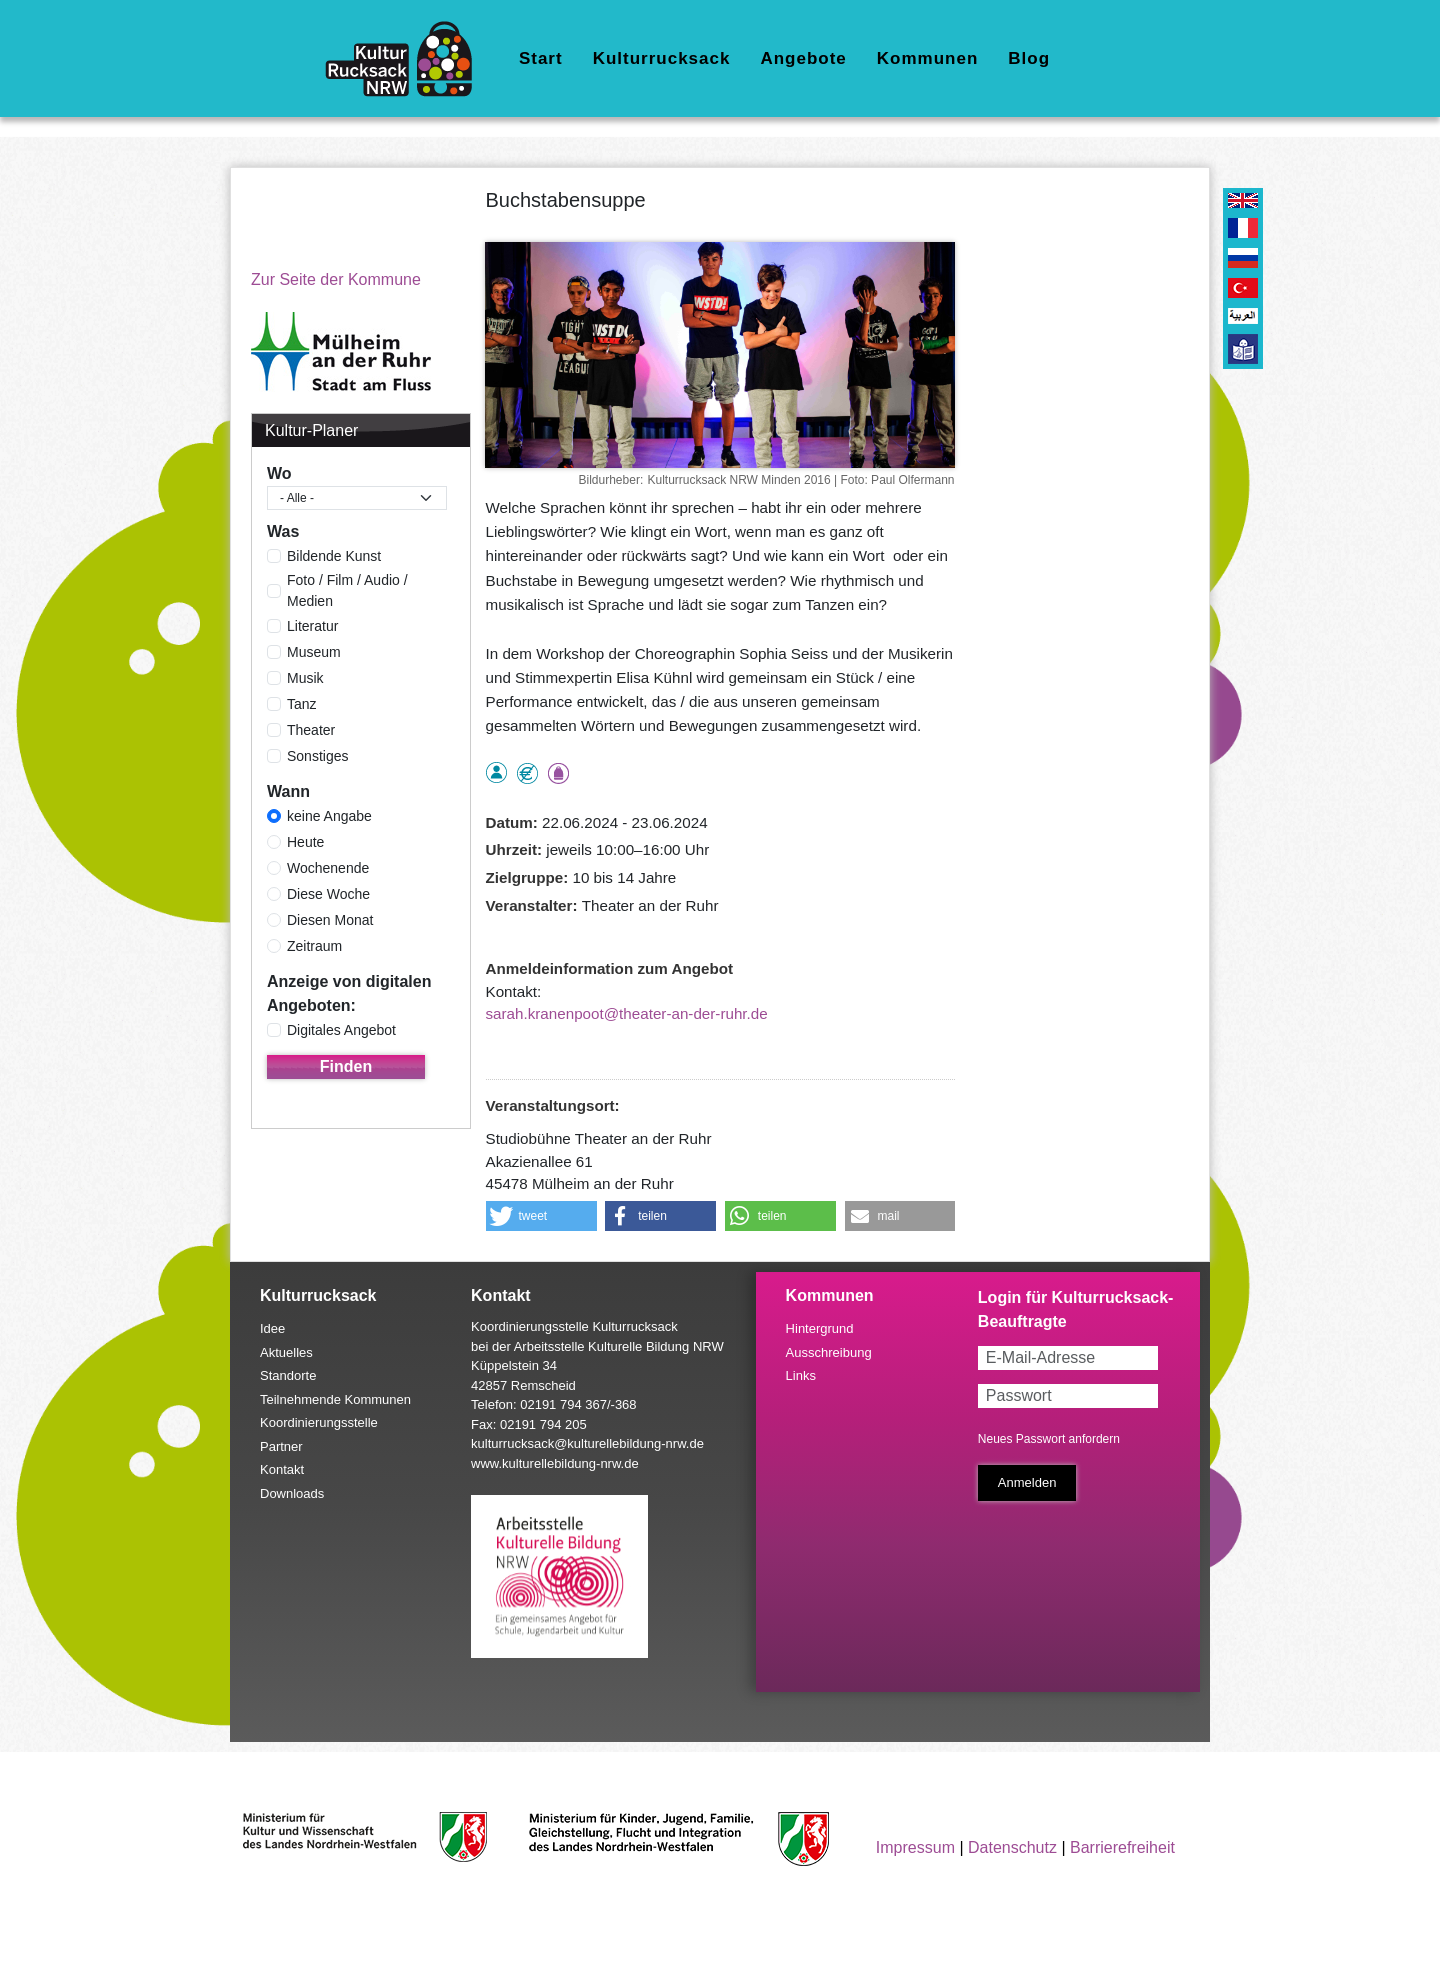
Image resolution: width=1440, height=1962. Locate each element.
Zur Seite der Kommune (336, 279)
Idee (272, 1328)
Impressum (915, 1847)
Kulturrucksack (662, 58)
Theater (311, 730)
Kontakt (282, 1469)
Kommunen (928, 58)
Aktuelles (286, 1352)
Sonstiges (317, 756)
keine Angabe (329, 816)
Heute (305, 842)
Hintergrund (820, 1328)
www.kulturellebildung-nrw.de (555, 1463)
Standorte (288, 1375)
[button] (541, 1216)
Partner (281, 1446)
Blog (1029, 58)
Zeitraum (314, 946)
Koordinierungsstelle (319, 1422)
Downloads (292, 1493)
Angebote (803, 58)
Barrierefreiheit (1122, 1847)
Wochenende (328, 868)
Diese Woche (328, 894)
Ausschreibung (829, 1352)
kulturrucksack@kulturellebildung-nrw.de (587, 1443)
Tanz (302, 704)
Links (801, 1375)
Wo (279, 473)
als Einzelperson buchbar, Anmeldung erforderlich (496, 772)
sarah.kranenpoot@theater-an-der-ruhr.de (627, 1013)
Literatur (312, 626)
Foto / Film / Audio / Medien (347, 590)
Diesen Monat (330, 920)
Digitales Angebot (341, 1030)
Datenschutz (1012, 1847)
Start (541, 58)
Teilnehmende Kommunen (335, 1399)
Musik (305, 678)
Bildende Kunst (334, 556)
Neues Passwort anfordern (1049, 1439)
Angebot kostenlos (527, 773)
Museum (314, 652)
